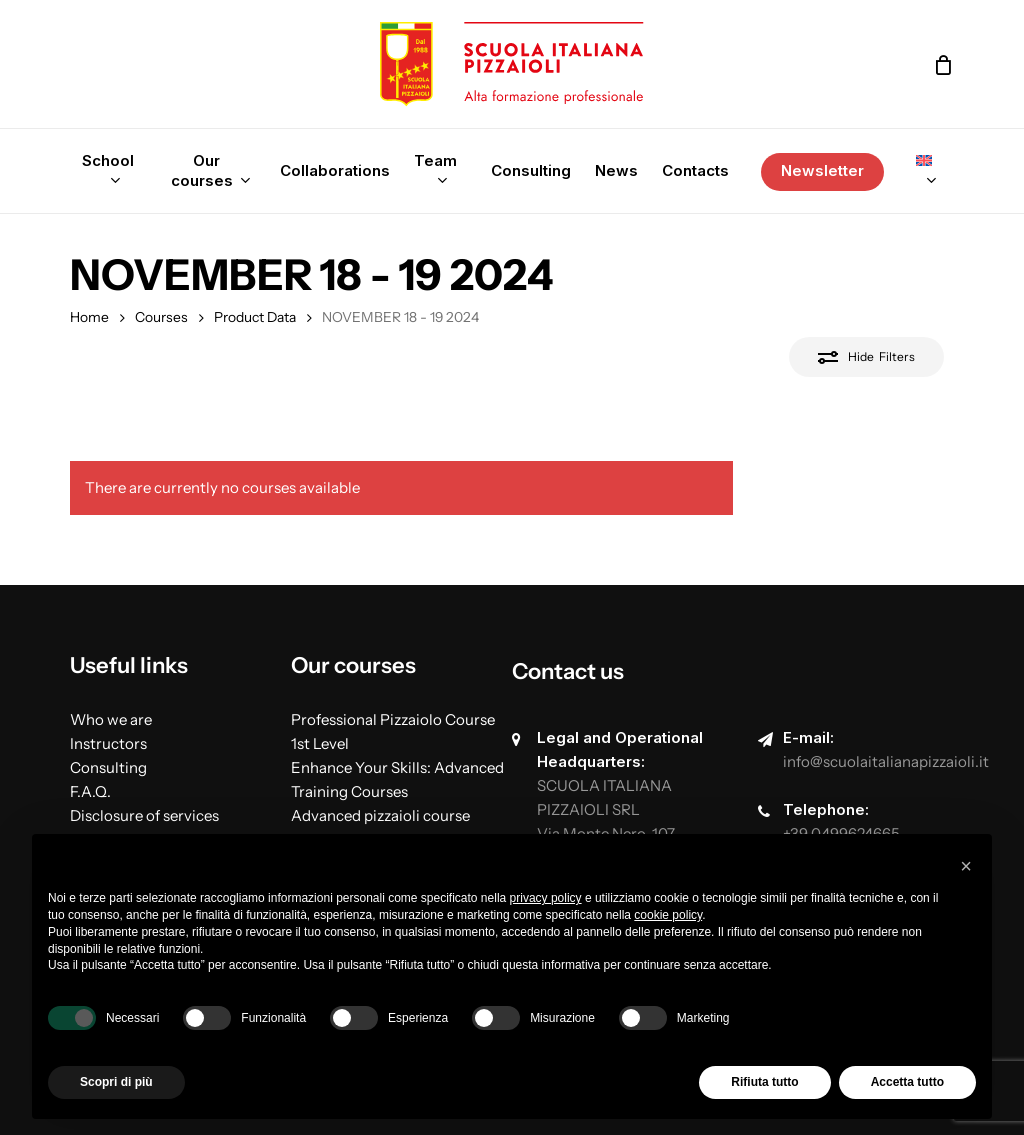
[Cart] (943, 65)
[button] (966, 866)
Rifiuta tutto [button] (764, 1082)
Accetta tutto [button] (907, 1082)
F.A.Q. (90, 791)
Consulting (108, 767)
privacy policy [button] (546, 898)
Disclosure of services (144, 815)
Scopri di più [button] (116, 1082)
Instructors (108, 743)
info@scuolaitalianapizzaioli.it (886, 761)
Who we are (111, 719)
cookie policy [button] (668, 915)
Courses (161, 317)
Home (89, 317)
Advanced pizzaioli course (380, 815)
